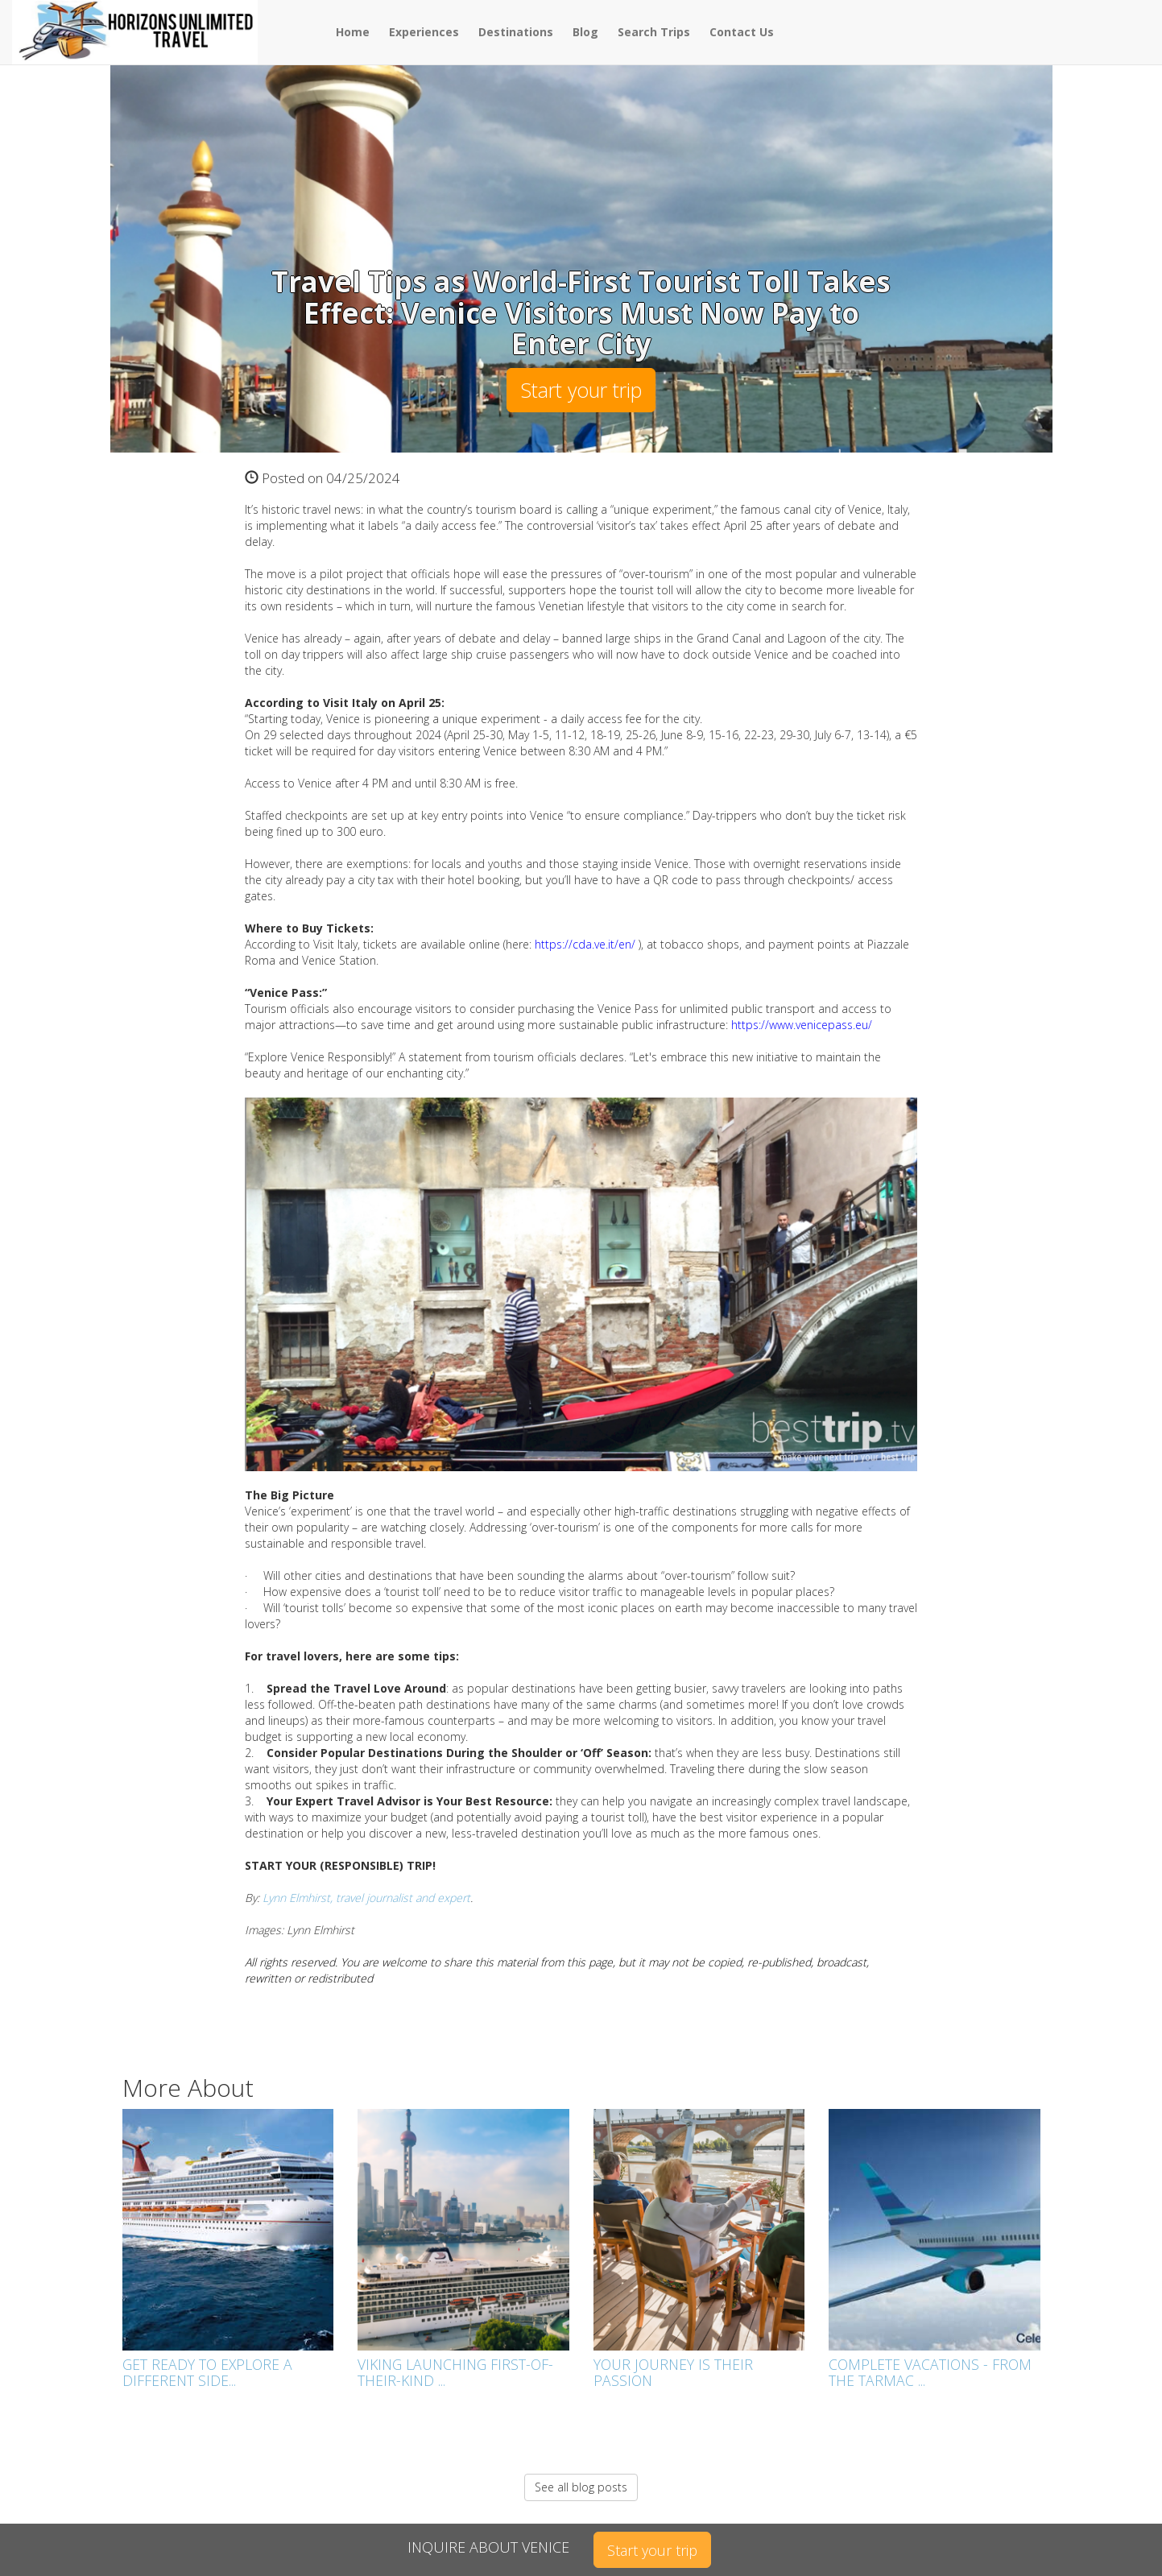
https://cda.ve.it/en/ (585, 944)
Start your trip (581, 389)
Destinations (515, 31)
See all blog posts (581, 2487)
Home (353, 31)
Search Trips (654, 31)
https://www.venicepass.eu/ (801, 1024)
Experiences (424, 31)
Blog (585, 31)
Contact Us (741, 31)
